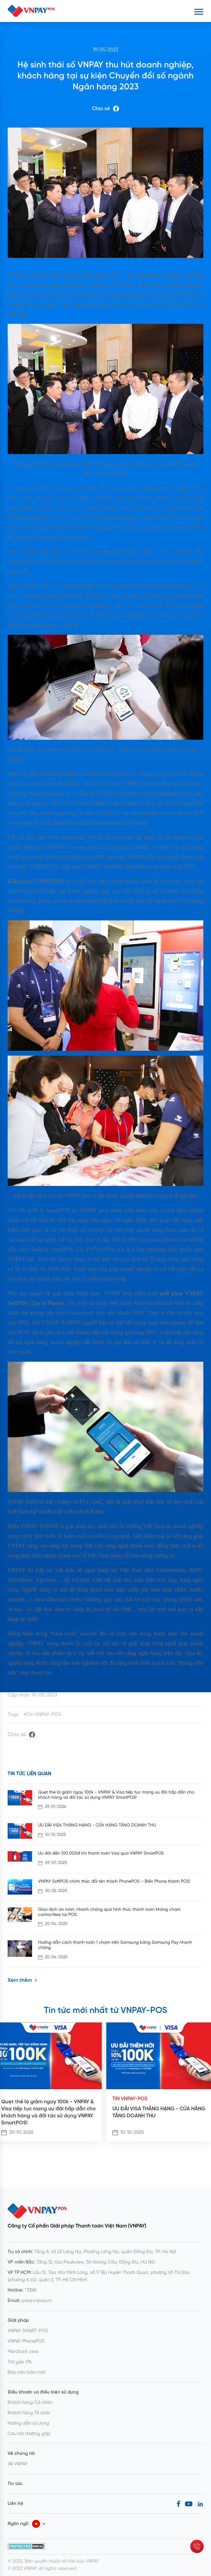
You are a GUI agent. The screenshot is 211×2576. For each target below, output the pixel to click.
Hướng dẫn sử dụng (28, 2423)
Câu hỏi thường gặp (29, 2433)
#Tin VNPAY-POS (42, 1714)
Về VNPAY (17, 2464)
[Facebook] (178, 2503)
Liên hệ (15, 2503)
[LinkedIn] (200, 2503)
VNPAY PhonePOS (26, 2341)
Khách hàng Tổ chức (29, 2413)
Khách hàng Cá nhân (30, 2402)
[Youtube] (188, 2503)
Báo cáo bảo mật (27, 2372)
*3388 (30, 2290)
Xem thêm (22, 1980)
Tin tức (15, 2483)
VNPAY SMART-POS (28, 2331)
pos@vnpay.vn (36, 2300)
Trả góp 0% (20, 2362)
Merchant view (23, 2351)
